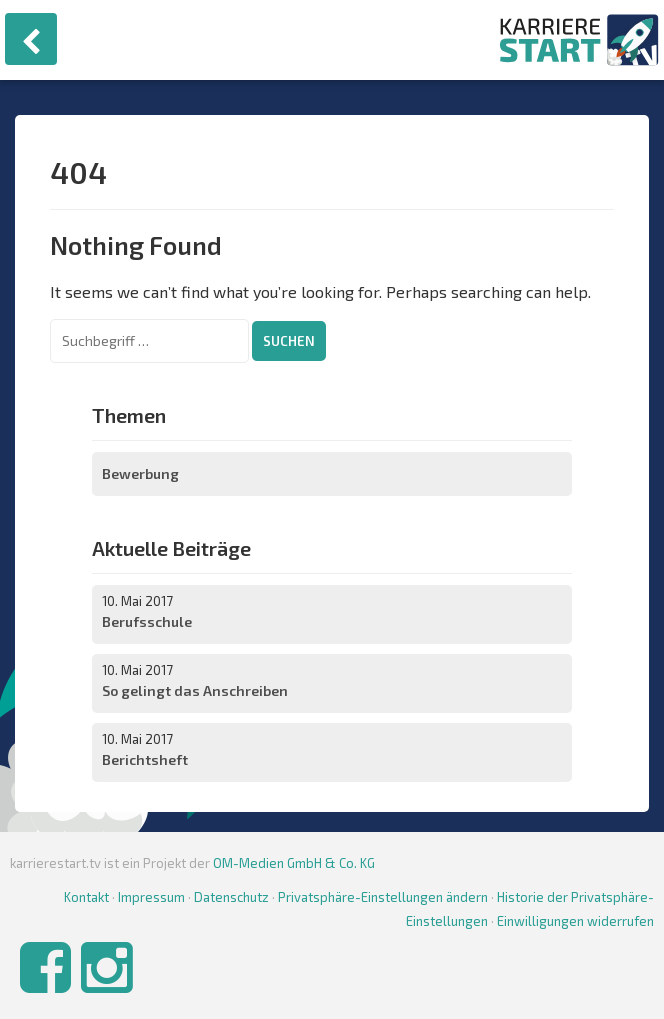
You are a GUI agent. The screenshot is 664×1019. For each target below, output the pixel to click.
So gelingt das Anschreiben (195, 690)
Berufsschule (147, 621)
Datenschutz (231, 897)
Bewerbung (140, 473)
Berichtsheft (145, 759)
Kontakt (86, 897)
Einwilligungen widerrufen (575, 921)
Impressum (151, 897)
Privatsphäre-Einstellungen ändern (383, 897)
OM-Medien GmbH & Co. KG (294, 863)
